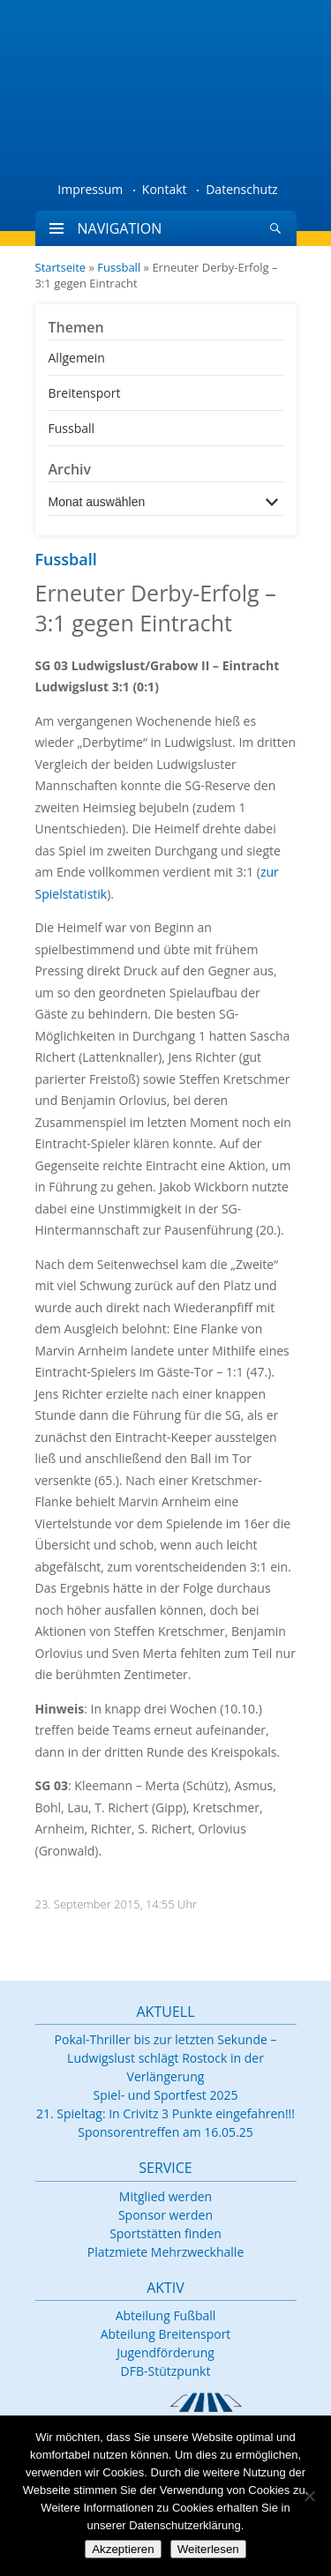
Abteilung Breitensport (166, 2334)
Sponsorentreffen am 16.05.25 (165, 2132)
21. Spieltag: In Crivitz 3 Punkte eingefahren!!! (165, 2113)
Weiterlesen (208, 2549)
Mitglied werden (165, 2196)
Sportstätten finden (165, 2233)
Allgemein (77, 357)
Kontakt (164, 189)
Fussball (118, 267)
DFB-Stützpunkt (166, 2371)
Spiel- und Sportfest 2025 (166, 2095)
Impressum (90, 189)
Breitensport (85, 393)
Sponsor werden (165, 2214)
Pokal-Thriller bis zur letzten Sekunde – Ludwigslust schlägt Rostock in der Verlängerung (166, 2058)
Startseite (61, 267)
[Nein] (309, 2496)
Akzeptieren (123, 2549)
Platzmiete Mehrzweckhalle (165, 2252)
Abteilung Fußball (166, 2315)
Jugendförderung (165, 2352)
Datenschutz (241, 189)
